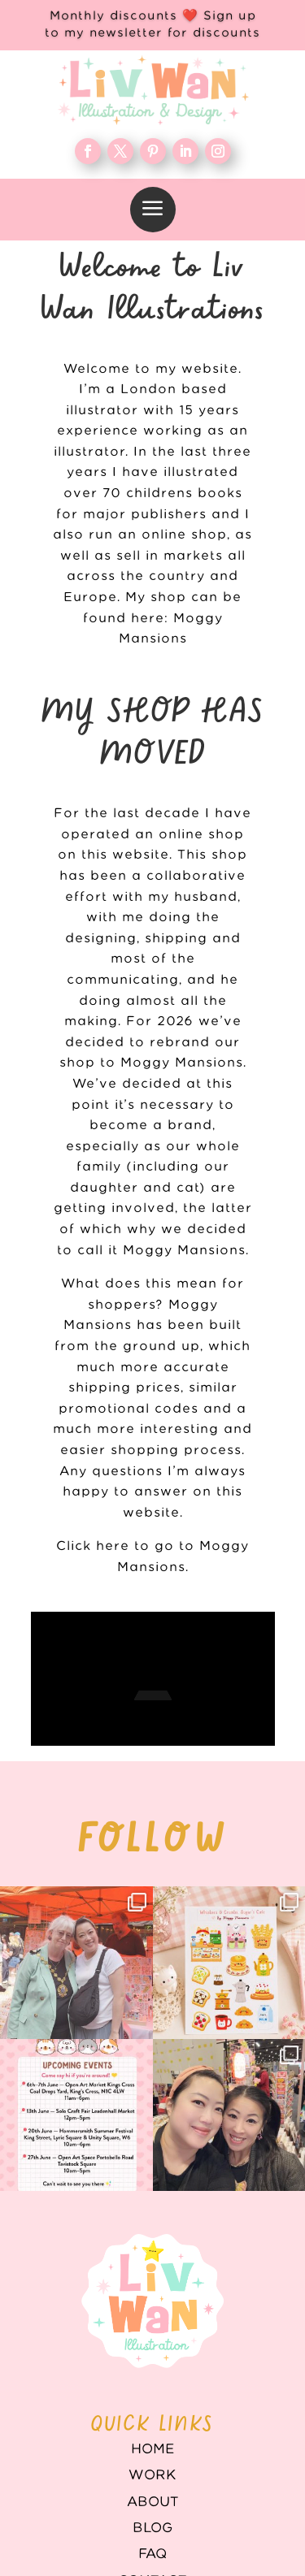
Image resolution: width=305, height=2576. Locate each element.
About (153, 2449)
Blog (152, 2475)
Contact (152, 2528)
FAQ (152, 2501)
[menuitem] (153, 209)
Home (153, 2396)
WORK (152, 2422)
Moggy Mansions (184, 1251)
